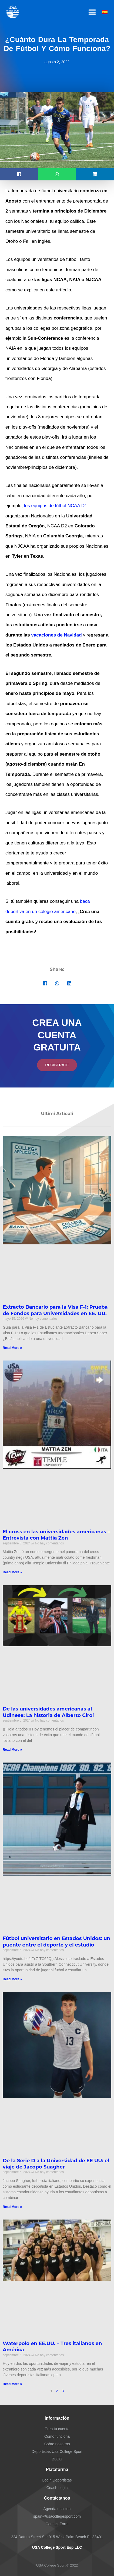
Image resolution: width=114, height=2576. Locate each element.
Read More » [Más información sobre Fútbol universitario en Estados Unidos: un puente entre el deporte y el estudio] (12, 1979)
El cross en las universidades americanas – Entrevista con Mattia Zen (56, 1535)
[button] (92, 12)
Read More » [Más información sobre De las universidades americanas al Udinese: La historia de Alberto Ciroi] (12, 1750)
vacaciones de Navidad (56, 635)
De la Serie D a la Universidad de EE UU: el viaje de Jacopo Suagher (56, 2164)
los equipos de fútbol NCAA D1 (55, 505)
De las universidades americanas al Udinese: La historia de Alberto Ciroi (48, 1712)
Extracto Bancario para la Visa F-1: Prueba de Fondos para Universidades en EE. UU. (55, 1310)
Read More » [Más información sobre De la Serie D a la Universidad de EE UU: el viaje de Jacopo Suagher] (12, 2207)
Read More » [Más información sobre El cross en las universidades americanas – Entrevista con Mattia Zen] (12, 1572)
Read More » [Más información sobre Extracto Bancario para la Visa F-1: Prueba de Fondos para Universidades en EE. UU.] (12, 1348)
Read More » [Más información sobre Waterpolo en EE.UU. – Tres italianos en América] (12, 2384)
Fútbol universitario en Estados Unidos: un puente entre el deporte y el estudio (56, 1941)
